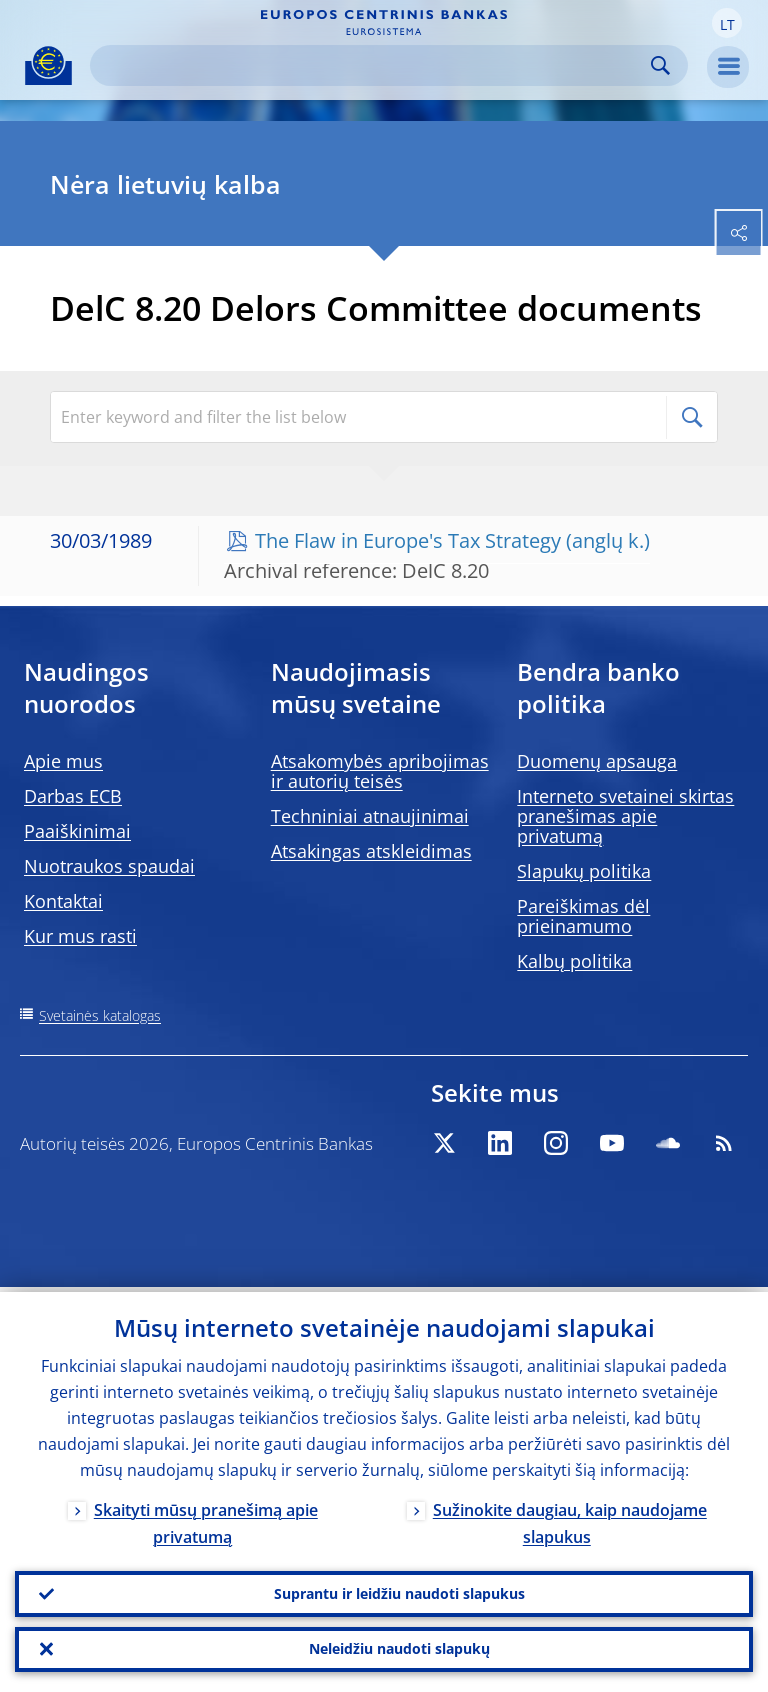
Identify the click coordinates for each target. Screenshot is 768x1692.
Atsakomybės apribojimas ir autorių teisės (380, 771)
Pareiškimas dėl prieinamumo (583, 916)
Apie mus (63, 761)
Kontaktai (63, 901)
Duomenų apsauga (597, 761)
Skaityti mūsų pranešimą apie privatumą (206, 1518)
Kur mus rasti (80, 936)
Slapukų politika (584, 871)
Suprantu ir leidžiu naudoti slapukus (399, 1589)
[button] (727, 23)
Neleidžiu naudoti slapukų (399, 1647)
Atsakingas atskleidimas (371, 851)
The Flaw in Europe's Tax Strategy (408, 540)
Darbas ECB (73, 796)
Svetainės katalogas (100, 1015)
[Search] (373, 65)
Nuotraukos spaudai (109, 866)
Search (660, 65)
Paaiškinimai (77, 831)
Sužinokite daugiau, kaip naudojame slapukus (570, 1518)
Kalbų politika (574, 961)
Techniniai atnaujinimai (370, 816)
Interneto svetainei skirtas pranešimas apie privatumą (625, 816)
